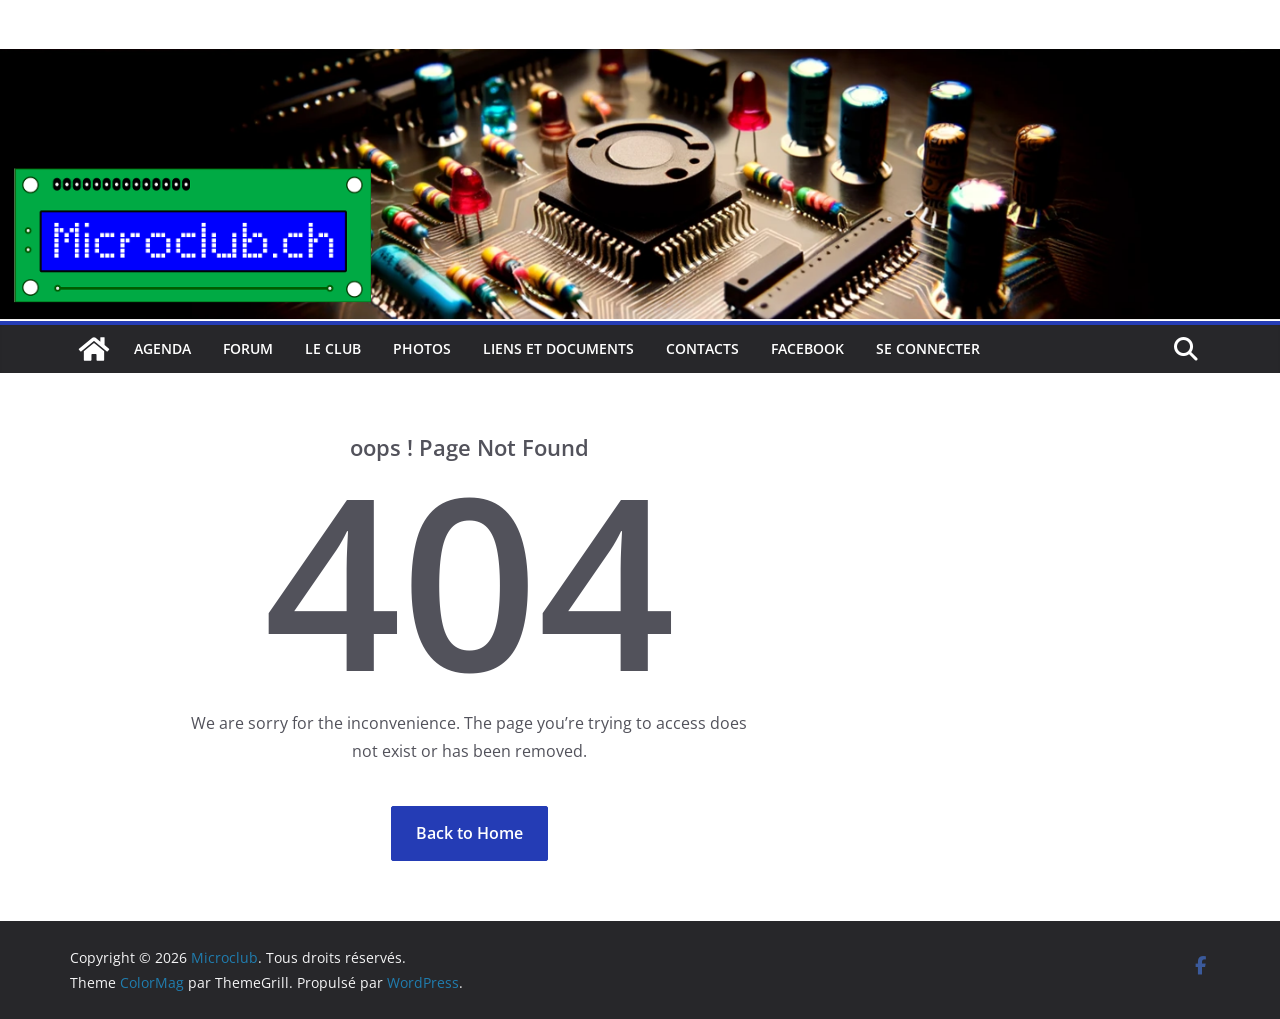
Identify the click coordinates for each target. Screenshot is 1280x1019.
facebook (807, 348)
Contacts (702, 348)
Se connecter (928, 348)
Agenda (162, 348)
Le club (333, 348)
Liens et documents (558, 348)
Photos (422, 348)
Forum (248, 348)
